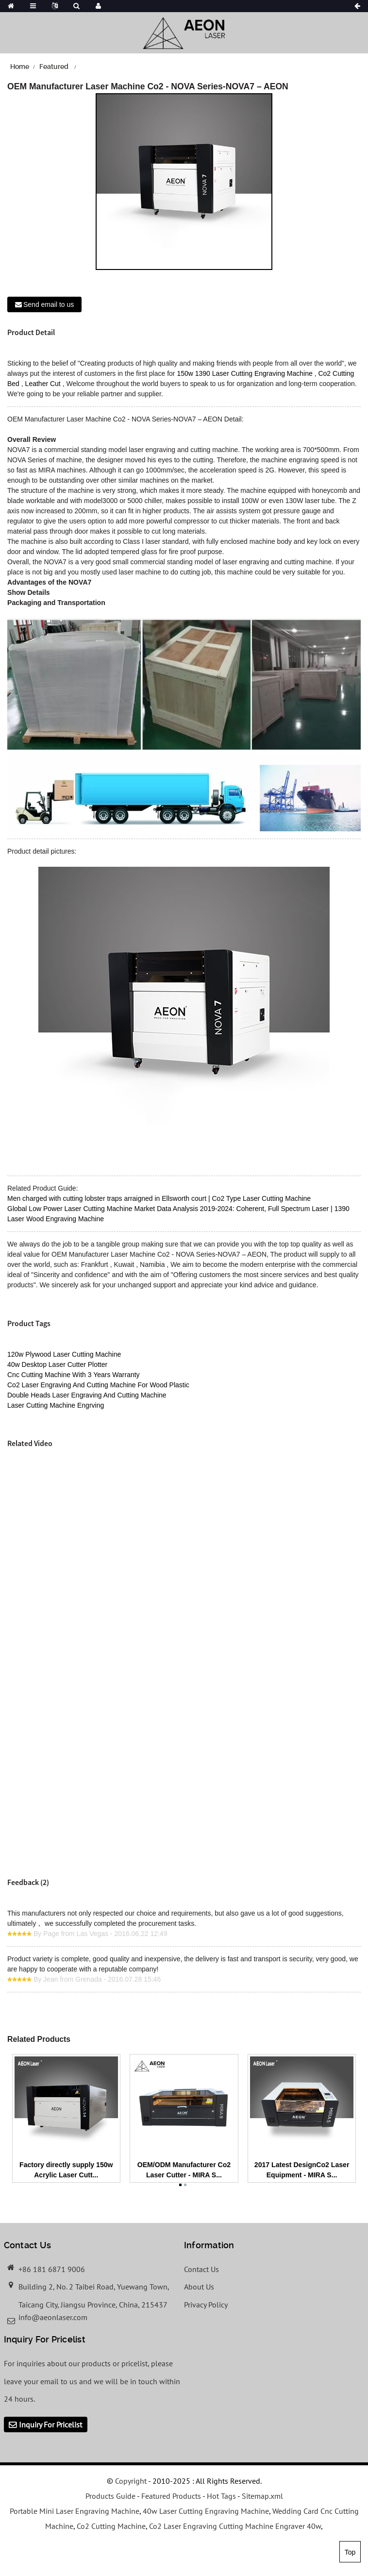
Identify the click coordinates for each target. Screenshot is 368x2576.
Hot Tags (221, 2496)
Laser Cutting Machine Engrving (55, 1405)
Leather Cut (43, 383)
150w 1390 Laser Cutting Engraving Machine (244, 373)
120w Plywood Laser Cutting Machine (64, 1354)
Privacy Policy (206, 2304)
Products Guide (110, 2496)
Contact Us (201, 2269)
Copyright (130, 2481)
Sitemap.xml (262, 2496)
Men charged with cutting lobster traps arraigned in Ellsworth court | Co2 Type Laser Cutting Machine (159, 1198)
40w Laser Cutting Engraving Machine (206, 2511)
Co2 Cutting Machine (111, 2526)
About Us (199, 2286)
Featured (53, 66)
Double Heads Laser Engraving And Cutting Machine (87, 1395)
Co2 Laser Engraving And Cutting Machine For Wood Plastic (98, 1385)
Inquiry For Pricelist (50, 2424)
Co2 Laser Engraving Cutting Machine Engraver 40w (235, 2526)
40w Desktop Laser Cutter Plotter (57, 1364)
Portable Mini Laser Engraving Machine (74, 2511)
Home (19, 66)
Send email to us (48, 304)
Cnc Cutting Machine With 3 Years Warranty (73, 1375)
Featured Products (171, 2496)
